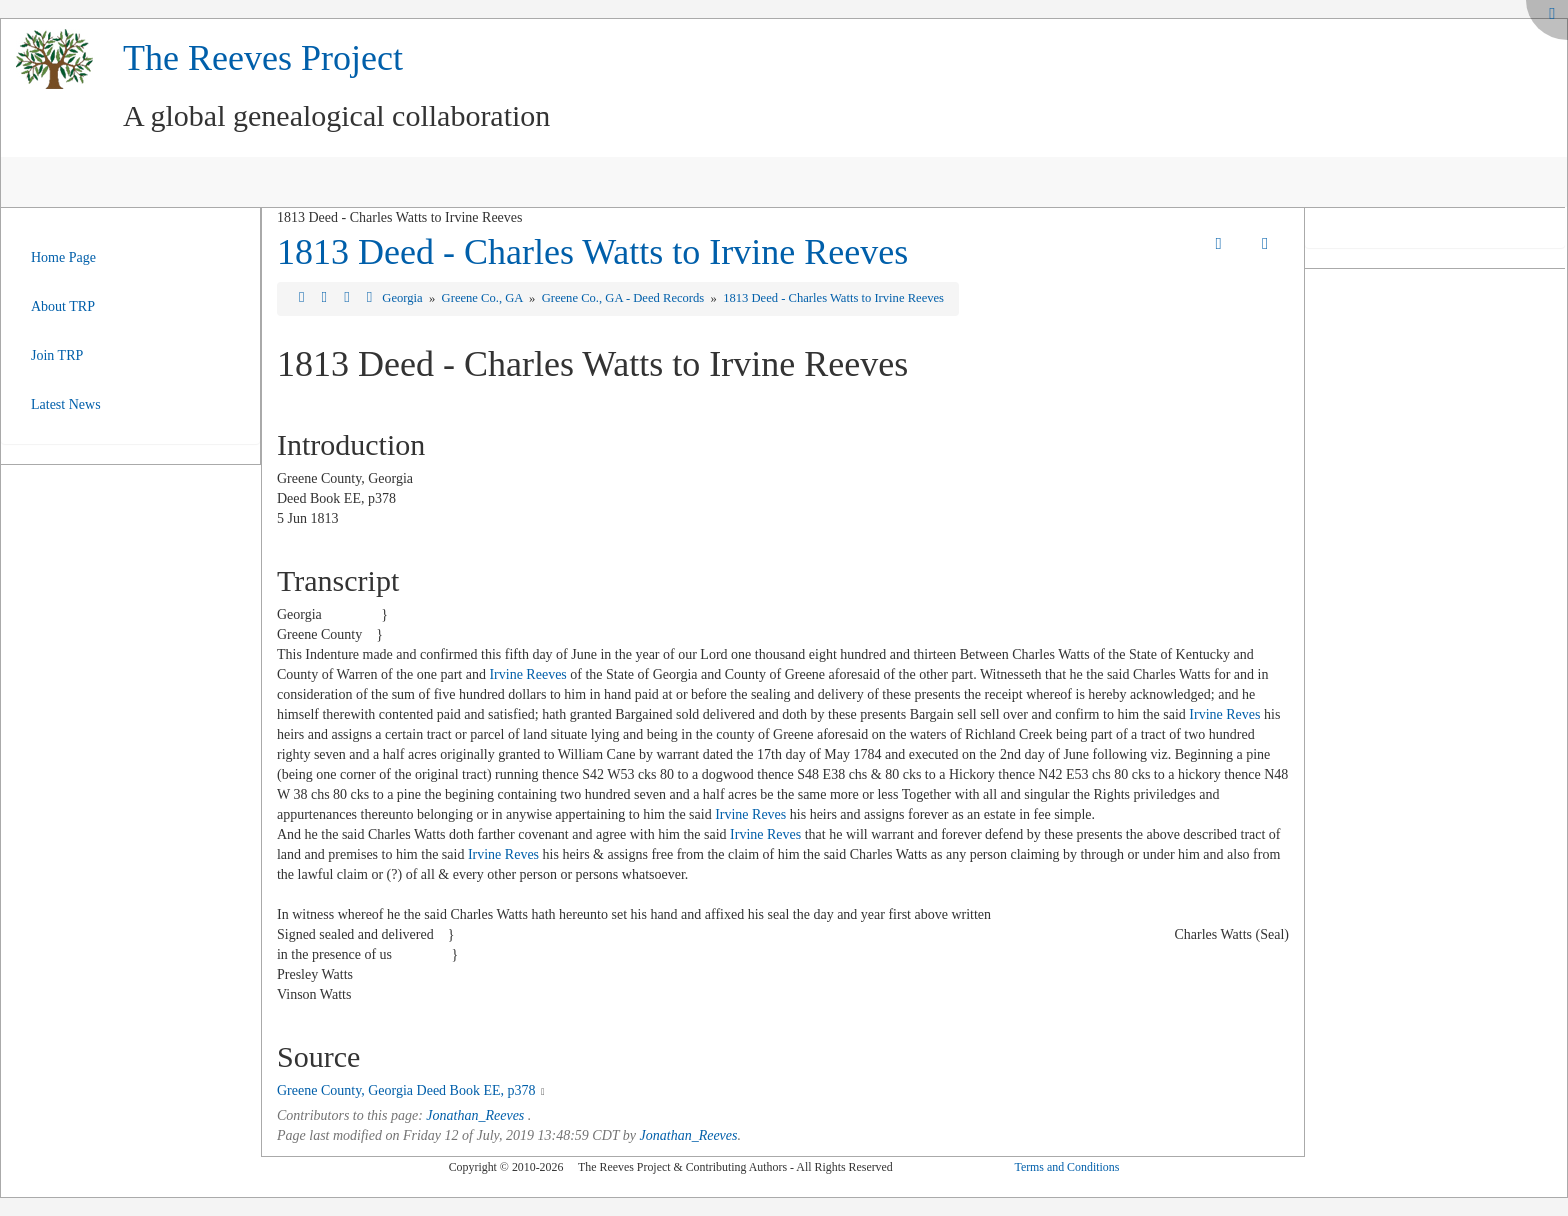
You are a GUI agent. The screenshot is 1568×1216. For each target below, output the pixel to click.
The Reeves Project (263, 58)
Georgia (403, 298)
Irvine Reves (1224, 714)
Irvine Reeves (527, 674)
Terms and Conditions (1066, 1167)
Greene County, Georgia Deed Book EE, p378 (406, 1090)
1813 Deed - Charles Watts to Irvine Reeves (592, 252)
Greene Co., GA (484, 298)
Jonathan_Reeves (475, 1115)
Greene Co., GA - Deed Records (625, 298)
